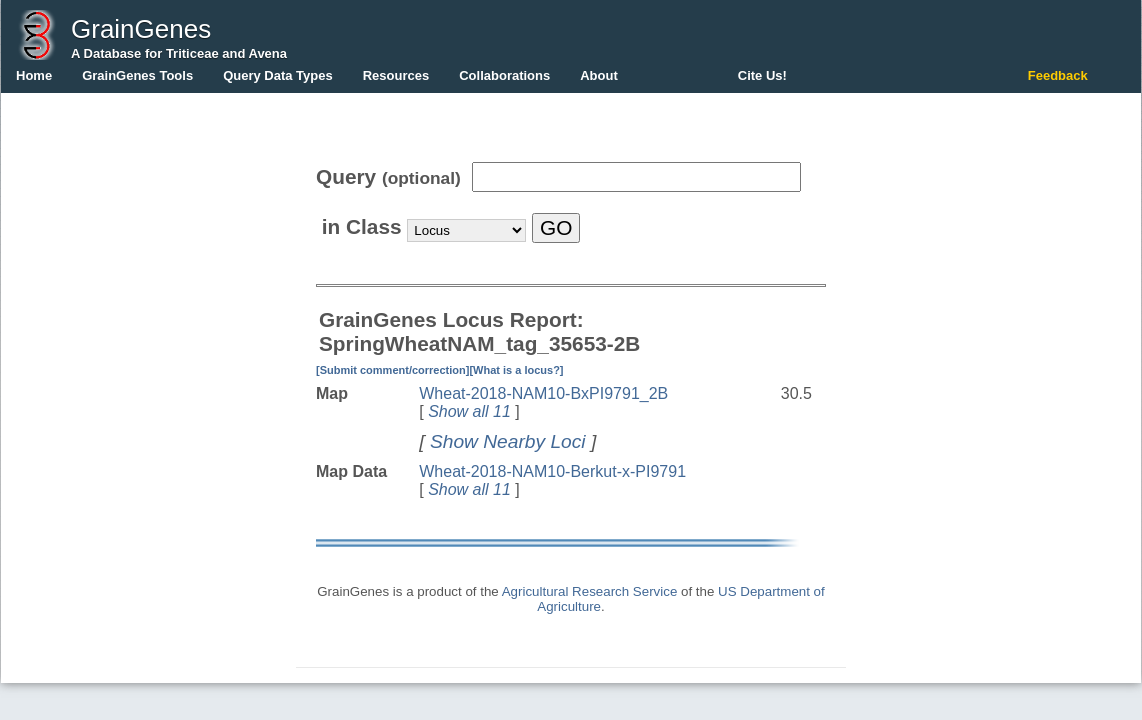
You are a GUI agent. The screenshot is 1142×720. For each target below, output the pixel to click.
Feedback (1058, 75)
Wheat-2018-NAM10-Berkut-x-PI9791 (552, 471)
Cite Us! (762, 75)
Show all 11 (469, 411)
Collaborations (504, 75)
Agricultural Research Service (590, 591)
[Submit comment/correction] (392, 370)
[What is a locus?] (516, 370)
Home (34, 75)
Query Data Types (278, 75)
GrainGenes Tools (137, 75)
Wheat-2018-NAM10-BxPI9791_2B (543, 393)
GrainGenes (141, 29)
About (599, 75)
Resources (396, 75)
